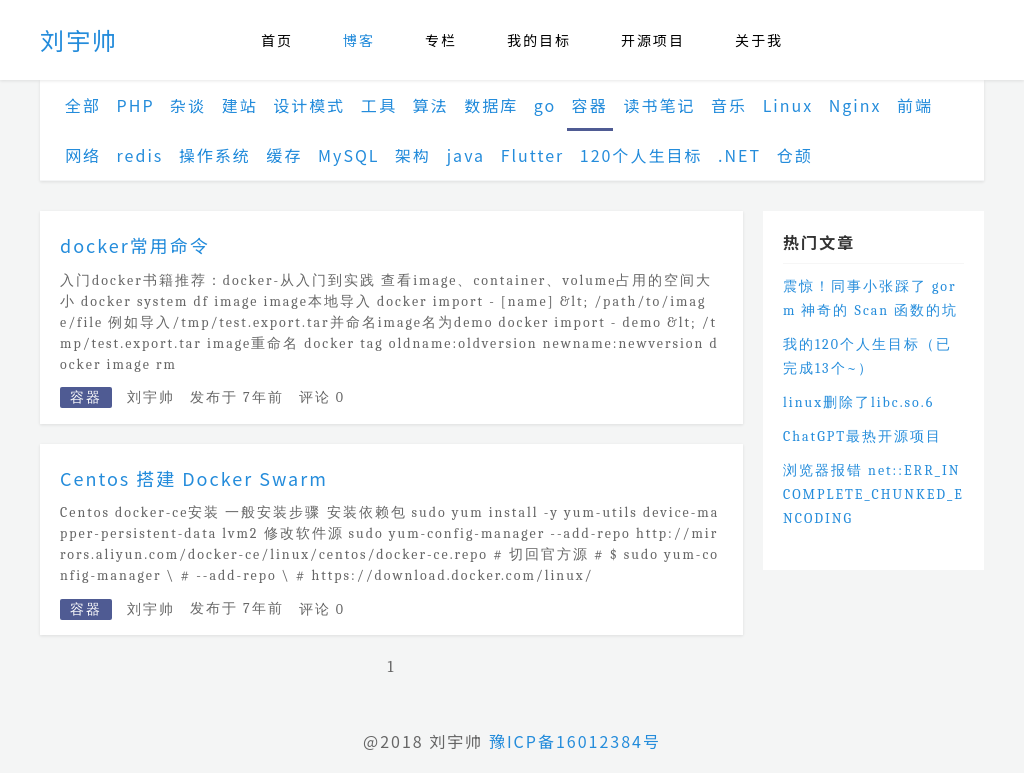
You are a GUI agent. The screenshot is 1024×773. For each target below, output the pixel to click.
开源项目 (653, 40)
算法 (431, 105)
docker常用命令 (135, 245)
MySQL (348, 155)
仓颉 (795, 155)
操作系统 (215, 155)
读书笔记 (659, 105)
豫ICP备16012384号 (575, 741)
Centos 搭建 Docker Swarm (194, 478)
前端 (915, 105)
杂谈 (188, 105)
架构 (413, 155)
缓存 (284, 155)
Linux (788, 105)
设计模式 (309, 105)
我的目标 (539, 40)
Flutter (533, 155)
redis (140, 155)
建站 (240, 105)
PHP (136, 105)
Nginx (855, 105)
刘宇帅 (79, 39)
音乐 (729, 105)
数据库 (491, 105)
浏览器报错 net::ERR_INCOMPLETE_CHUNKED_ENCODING (873, 494)
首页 (277, 40)
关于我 (759, 40)
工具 (379, 105)
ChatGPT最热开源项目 (862, 436)
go (545, 105)
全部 (83, 105)
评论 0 (322, 397)
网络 (83, 155)
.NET (739, 155)
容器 (590, 105)
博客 (359, 40)
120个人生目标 (641, 155)
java (466, 155)
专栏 (441, 40)
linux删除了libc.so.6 (858, 402)
